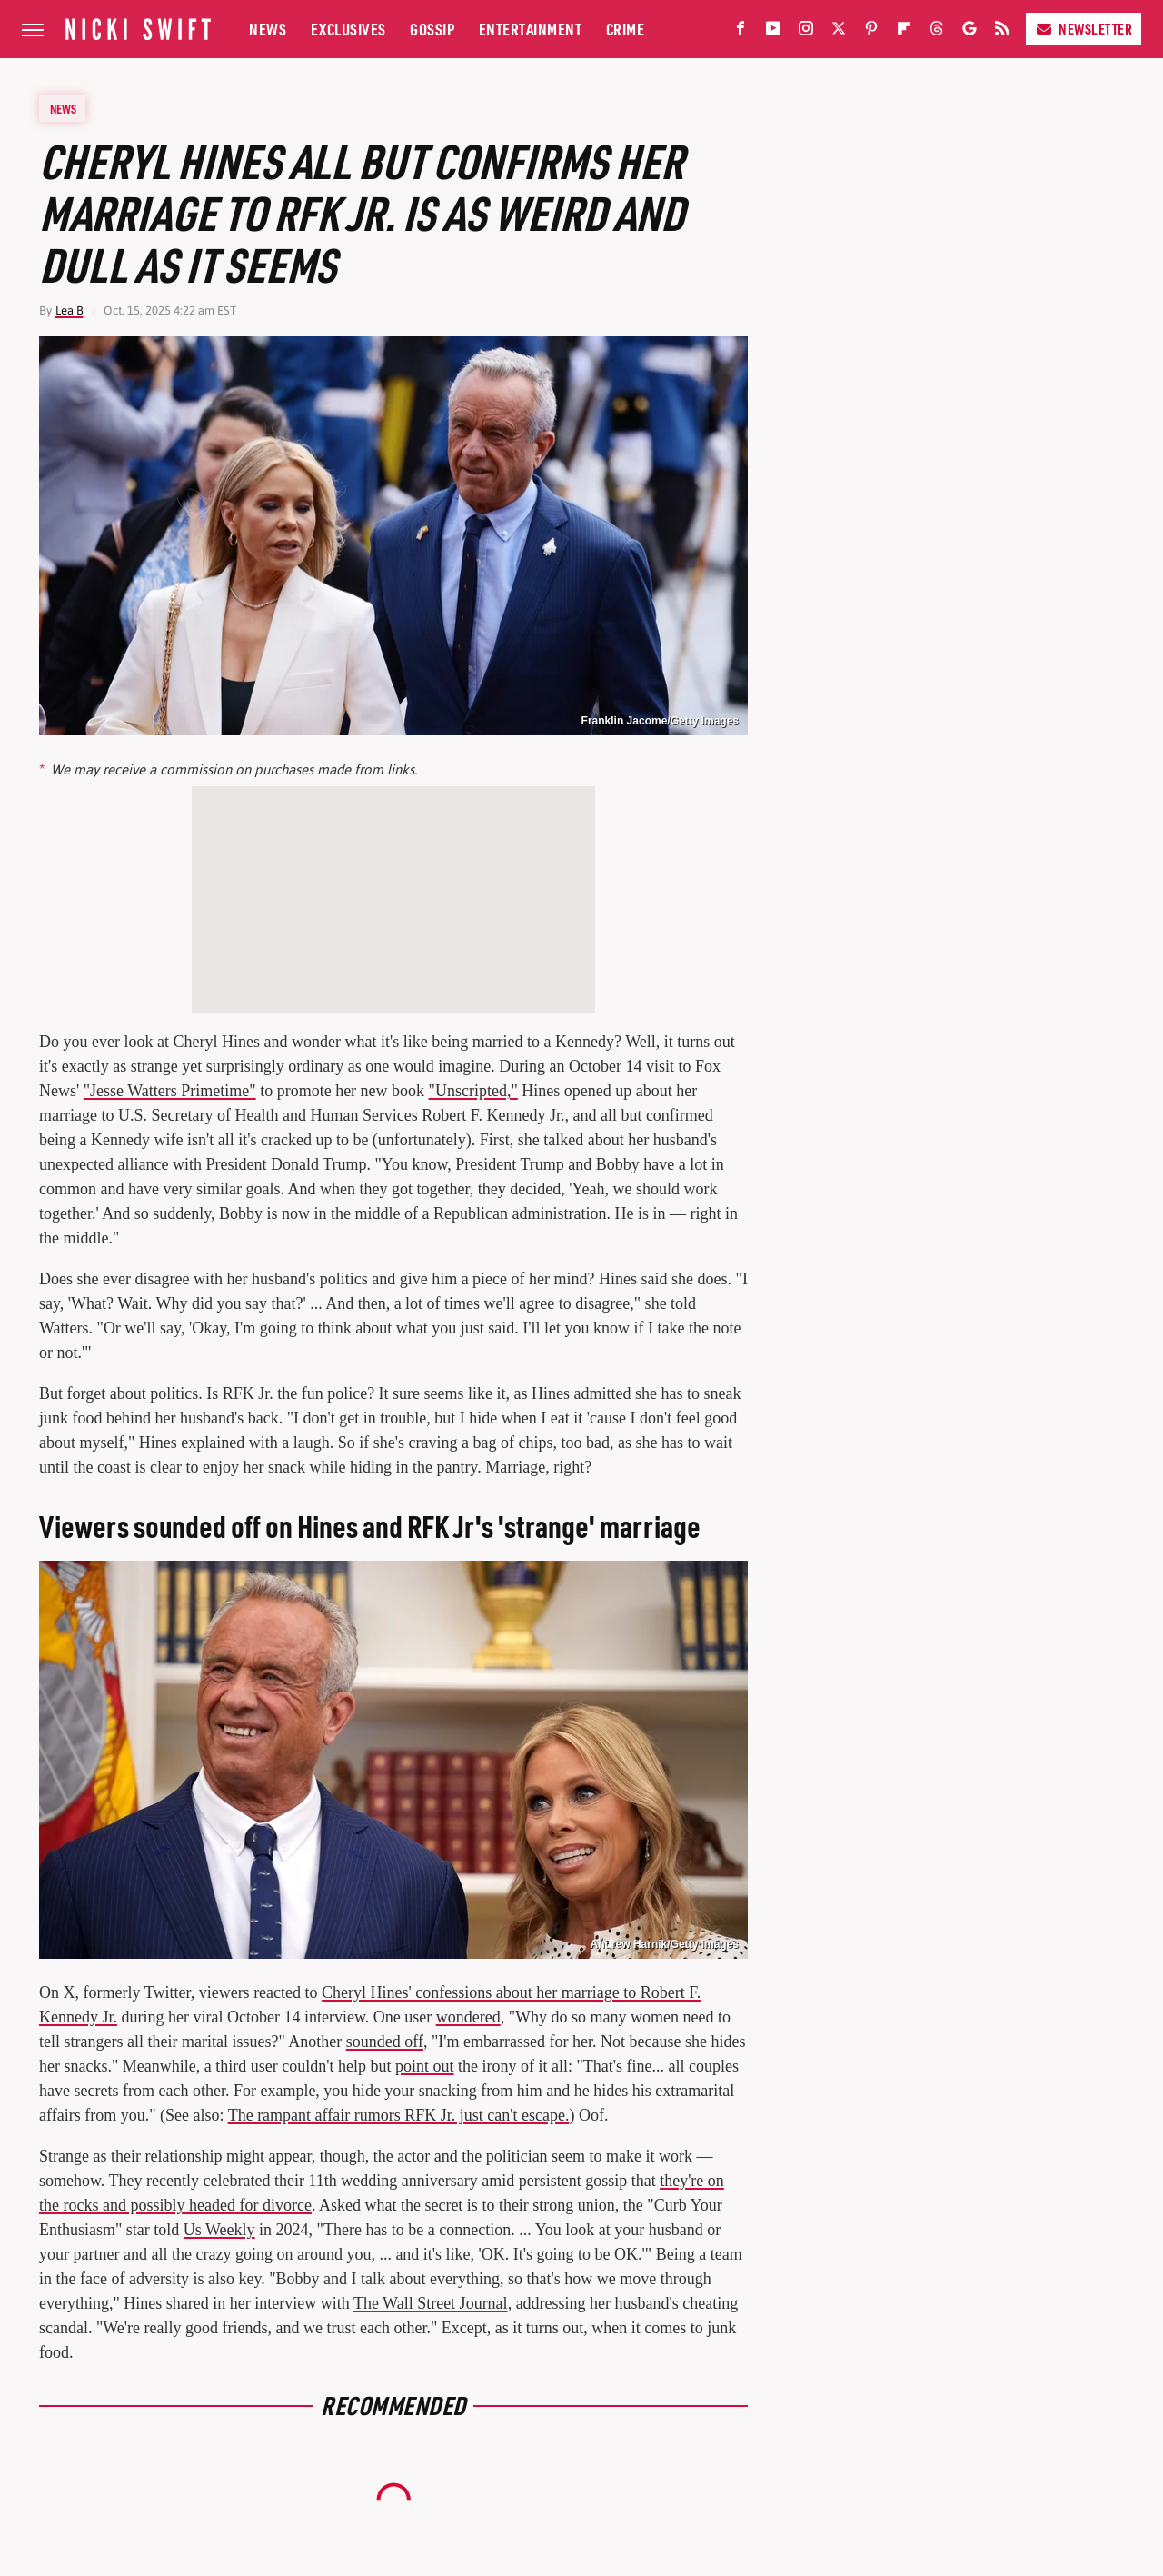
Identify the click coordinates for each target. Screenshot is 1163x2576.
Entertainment (530, 28)
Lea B (69, 310)
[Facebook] (740, 32)
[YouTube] (773, 32)
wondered (468, 2017)
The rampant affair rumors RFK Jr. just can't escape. (399, 2115)
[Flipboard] (904, 32)
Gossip (432, 28)
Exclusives (348, 28)
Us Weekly (219, 2230)
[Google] (969, 32)
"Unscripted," (473, 1091)
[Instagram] (806, 32)
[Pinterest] (871, 32)
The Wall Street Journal (430, 2303)
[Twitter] (839, 32)
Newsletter (1083, 28)
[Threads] (937, 32)
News (267, 28)
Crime (625, 28)
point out (424, 2066)
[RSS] (1002, 32)
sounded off (384, 2041)
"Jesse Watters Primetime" (170, 1091)
